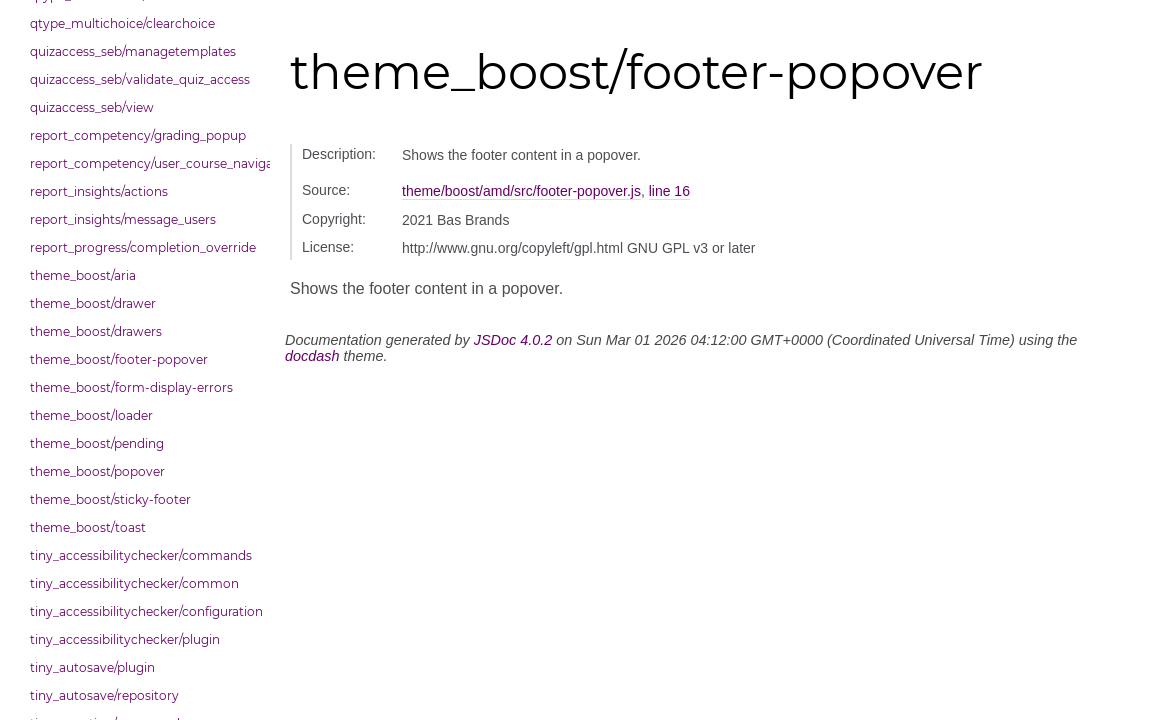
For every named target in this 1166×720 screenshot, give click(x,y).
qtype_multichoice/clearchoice (122, 23)
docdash (312, 356)
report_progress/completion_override (143, 247)
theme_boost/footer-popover (119, 359)
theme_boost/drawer (93, 303)
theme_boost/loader (91, 415)
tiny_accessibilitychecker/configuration (145, 611)
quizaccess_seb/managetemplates (133, 51)
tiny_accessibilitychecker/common (134, 583)
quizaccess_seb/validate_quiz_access (140, 79)
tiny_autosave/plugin (92, 667)
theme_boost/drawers (96, 331)
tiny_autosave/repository (104, 695)
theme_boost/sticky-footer (110, 499)
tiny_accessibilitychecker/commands (141, 555)
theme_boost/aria (83, 275)
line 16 (669, 191)
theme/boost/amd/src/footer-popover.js (521, 191)
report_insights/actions (99, 191)
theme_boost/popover (97, 471)
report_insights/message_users (123, 219)
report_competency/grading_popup (138, 135)
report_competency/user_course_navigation (145, 163)
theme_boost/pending (97, 443)
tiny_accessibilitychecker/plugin (125, 639)
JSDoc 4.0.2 (513, 340)
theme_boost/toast (88, 527)
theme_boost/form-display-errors (131, 387)
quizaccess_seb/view (92, 107)
